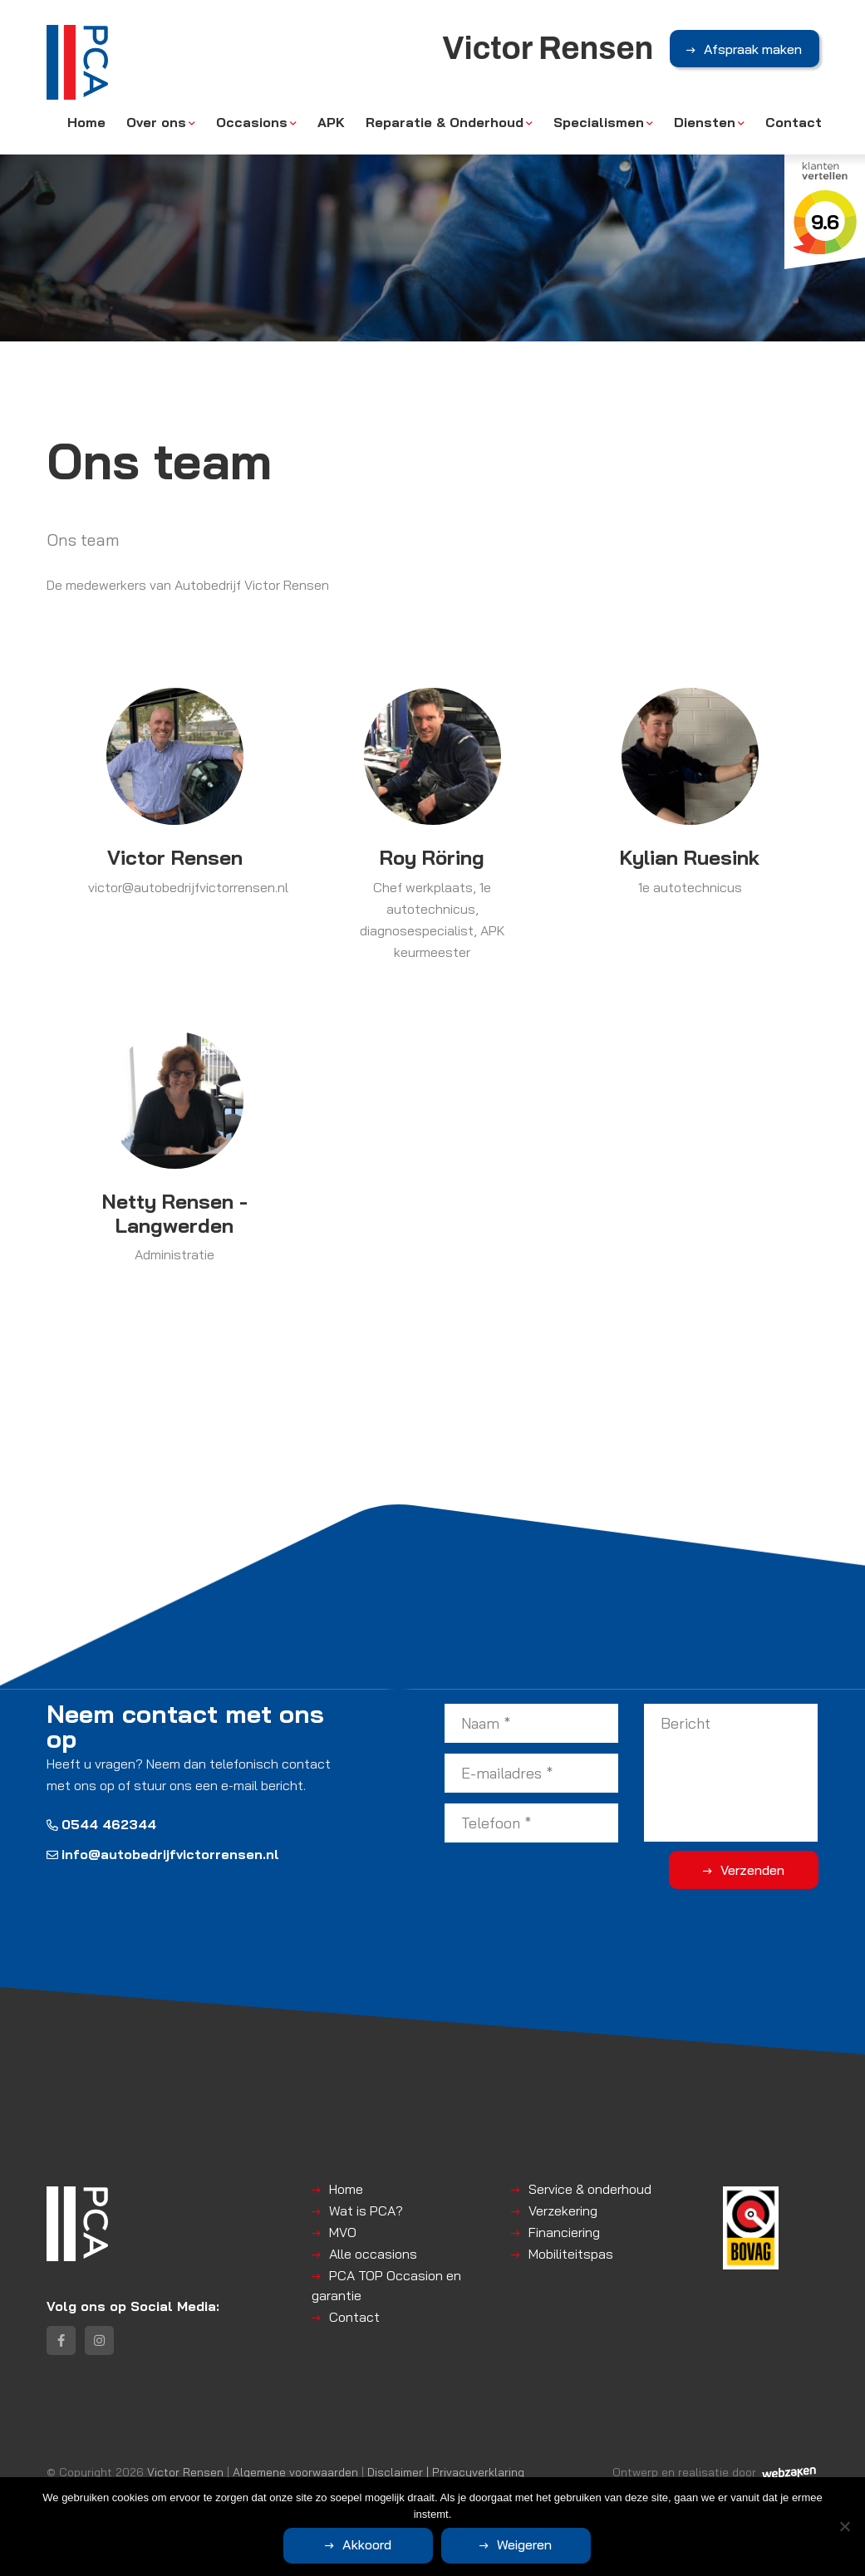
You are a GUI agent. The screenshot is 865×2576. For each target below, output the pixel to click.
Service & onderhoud (589, 2189)
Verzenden (752, 1870)
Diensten (704, 122)
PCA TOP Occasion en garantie (386, 2285)
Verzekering (562, 2210)
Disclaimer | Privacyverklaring (445, 2472)
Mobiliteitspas (570, 2253)
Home (86, 122)
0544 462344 (101, 1824)
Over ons (156, 122)
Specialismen (598, 122)
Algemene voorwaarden (295, 2472)
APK (331, 122)
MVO (342, 2232)
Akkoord (366, 2544)
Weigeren (524, 2544)
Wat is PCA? (366, 2210)
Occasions (252, 122)
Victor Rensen (185, 2472)
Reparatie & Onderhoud (444, 122)
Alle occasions (373, 2253)
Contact (793, 122)
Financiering (564, 2232)
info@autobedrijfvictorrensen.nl (163, 1854)
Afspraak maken (753, 49)
